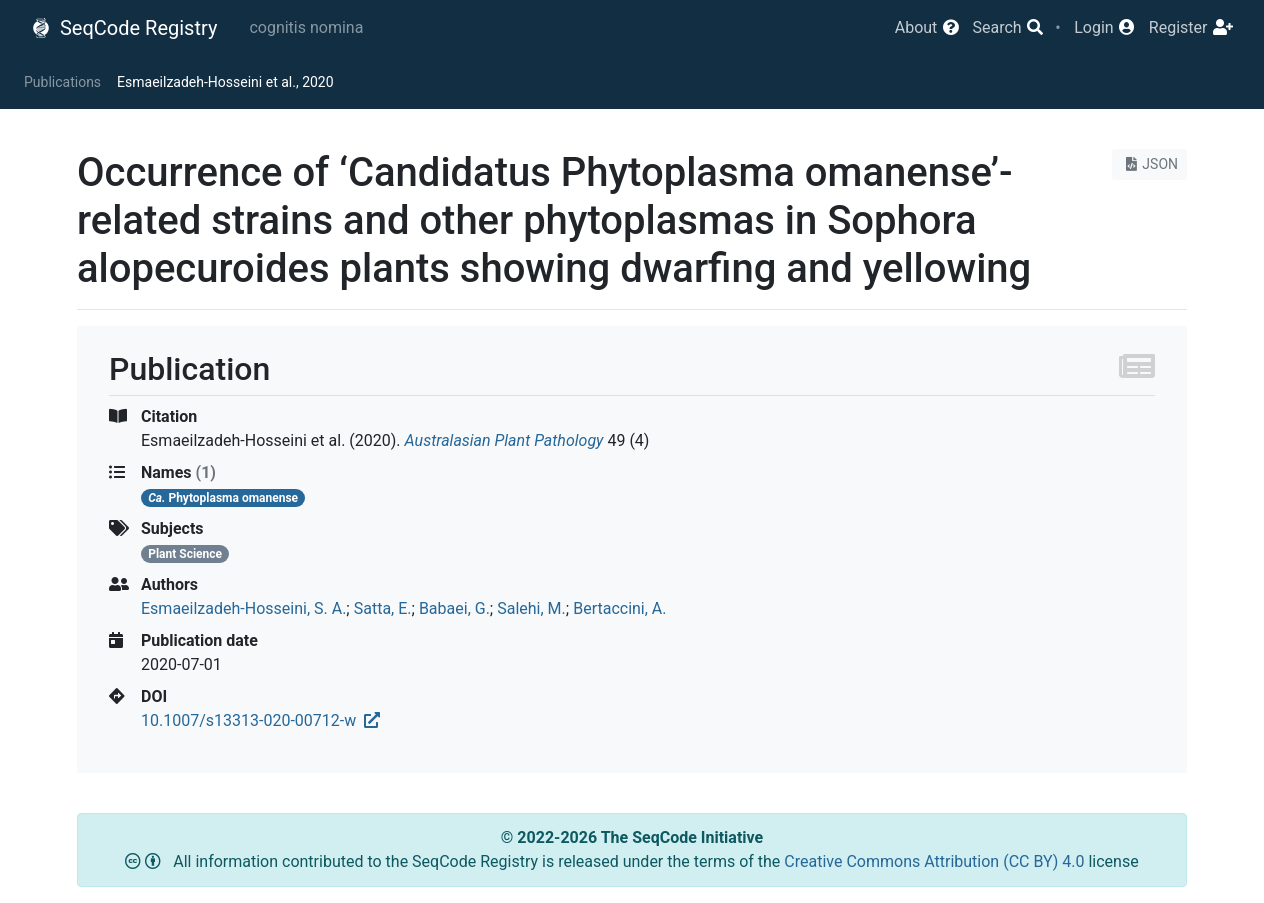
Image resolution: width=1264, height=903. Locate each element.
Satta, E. (383, 608)
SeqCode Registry (124, 28)
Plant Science (185, 554)
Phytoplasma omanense (223, 498)
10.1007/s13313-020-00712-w (260, 720)
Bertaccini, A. (619, 608)
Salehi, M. (531, 608)
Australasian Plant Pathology (504, 440)
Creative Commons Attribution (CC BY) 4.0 (936, 861)
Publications (62, 82)
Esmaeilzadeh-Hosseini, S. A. (243, 608)
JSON (1149, 164)
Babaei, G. (454, 608)
